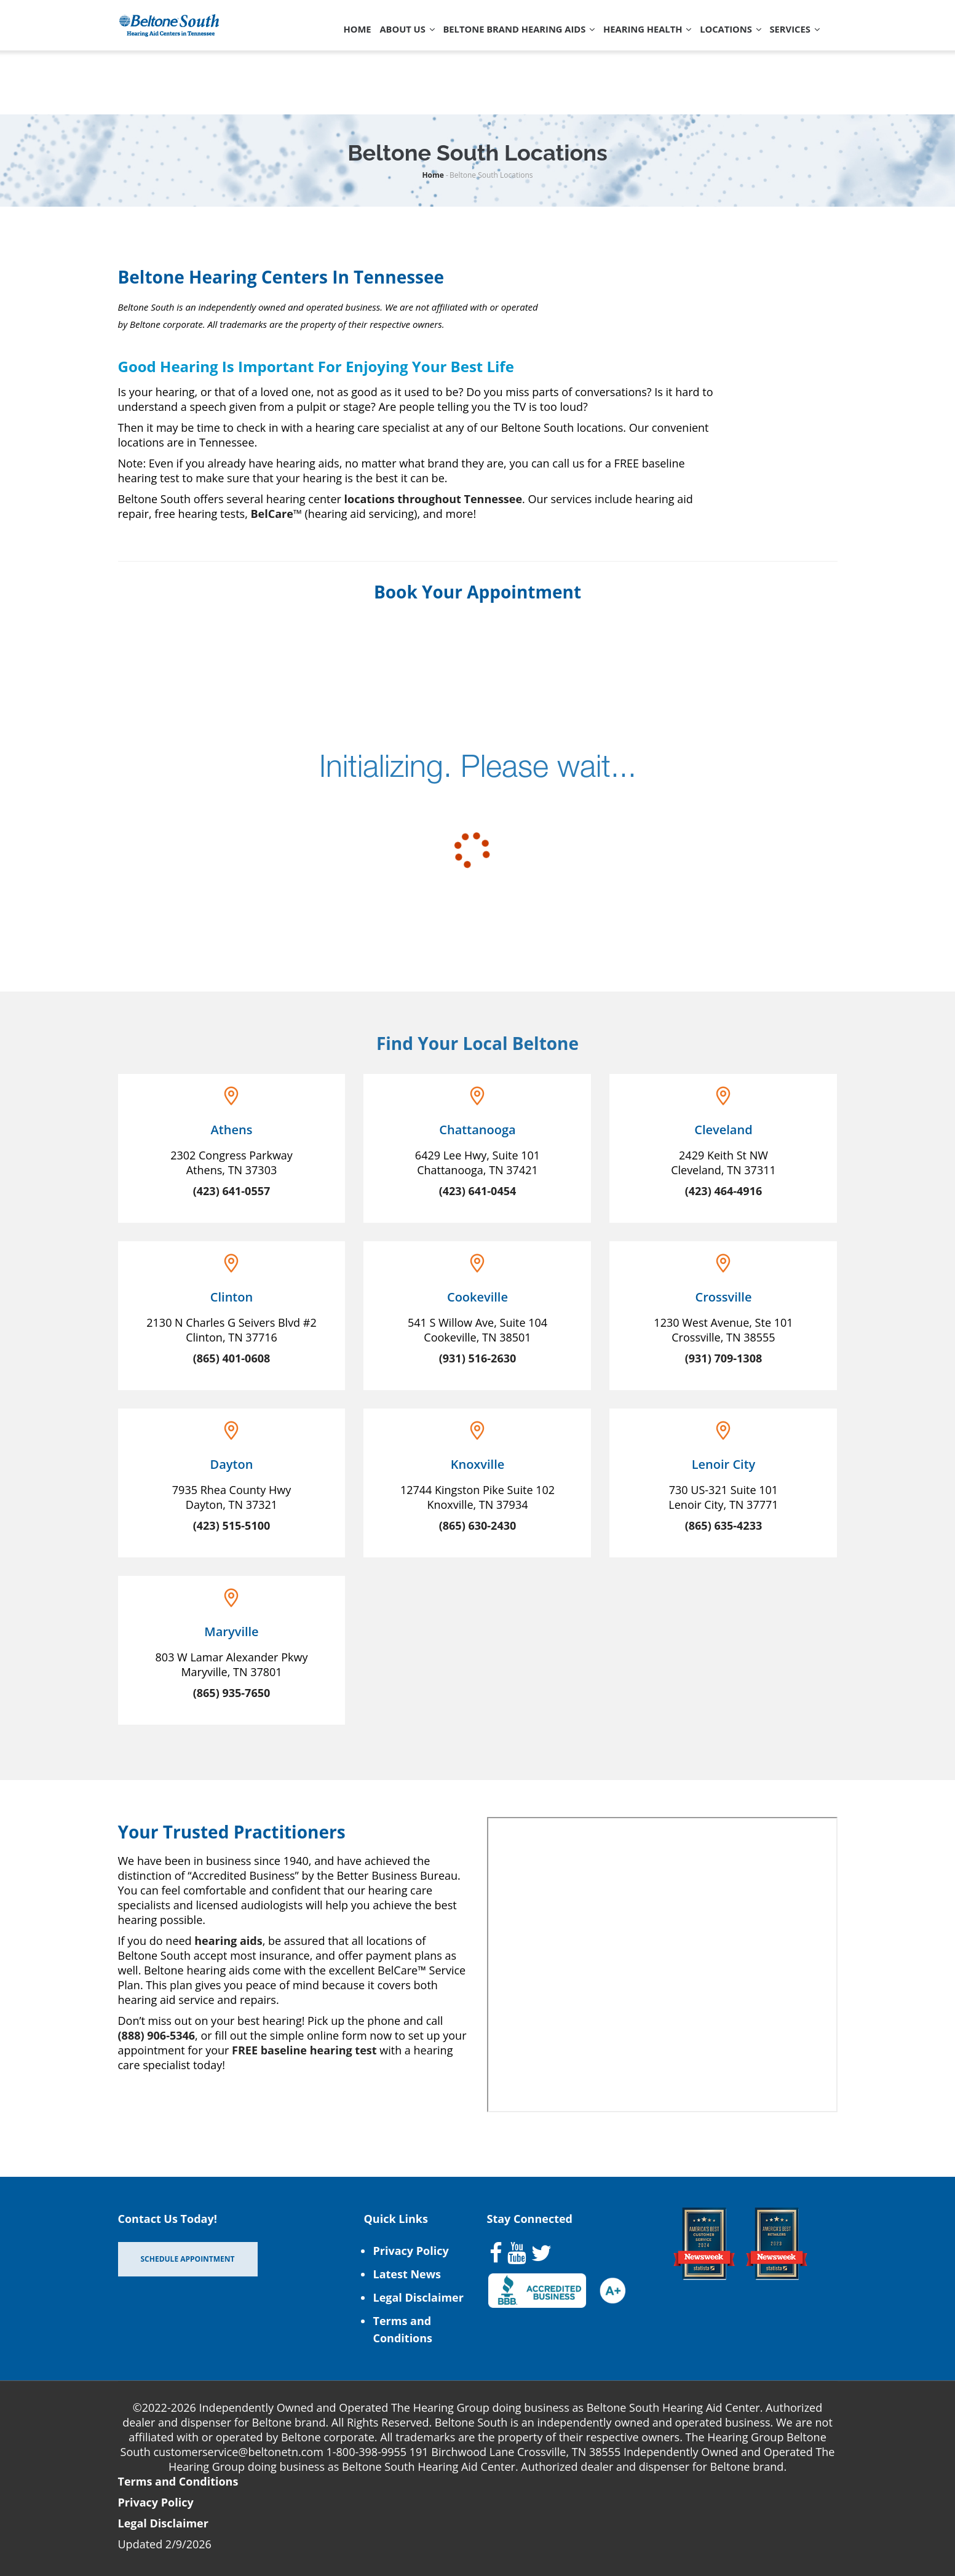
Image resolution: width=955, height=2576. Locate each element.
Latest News (407, 2274)
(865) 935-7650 (232, 1692)
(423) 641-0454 (478, 1190)
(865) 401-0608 (232, 1358)
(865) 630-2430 (478, 1525)
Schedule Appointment (188, 2259)
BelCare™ (275, 513)
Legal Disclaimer (418, 2297)
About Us (348, 39)
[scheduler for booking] (478, 782)
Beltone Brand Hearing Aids (474, 39)
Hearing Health (620, 39)
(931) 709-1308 (724, 1358)
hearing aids (228, 1940)
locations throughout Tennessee (433, 498)
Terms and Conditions (178, 2481)
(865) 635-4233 (724, 1525)
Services (300, 93)
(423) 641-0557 (232, 1190)
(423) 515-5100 (232, 1525)
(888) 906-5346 (157, 2035)
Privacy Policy (410, 2250)
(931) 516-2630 (478, 1358)
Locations (716, 39)
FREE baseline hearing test (304, 2050)
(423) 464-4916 (724, 1190)
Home (288, 39)
